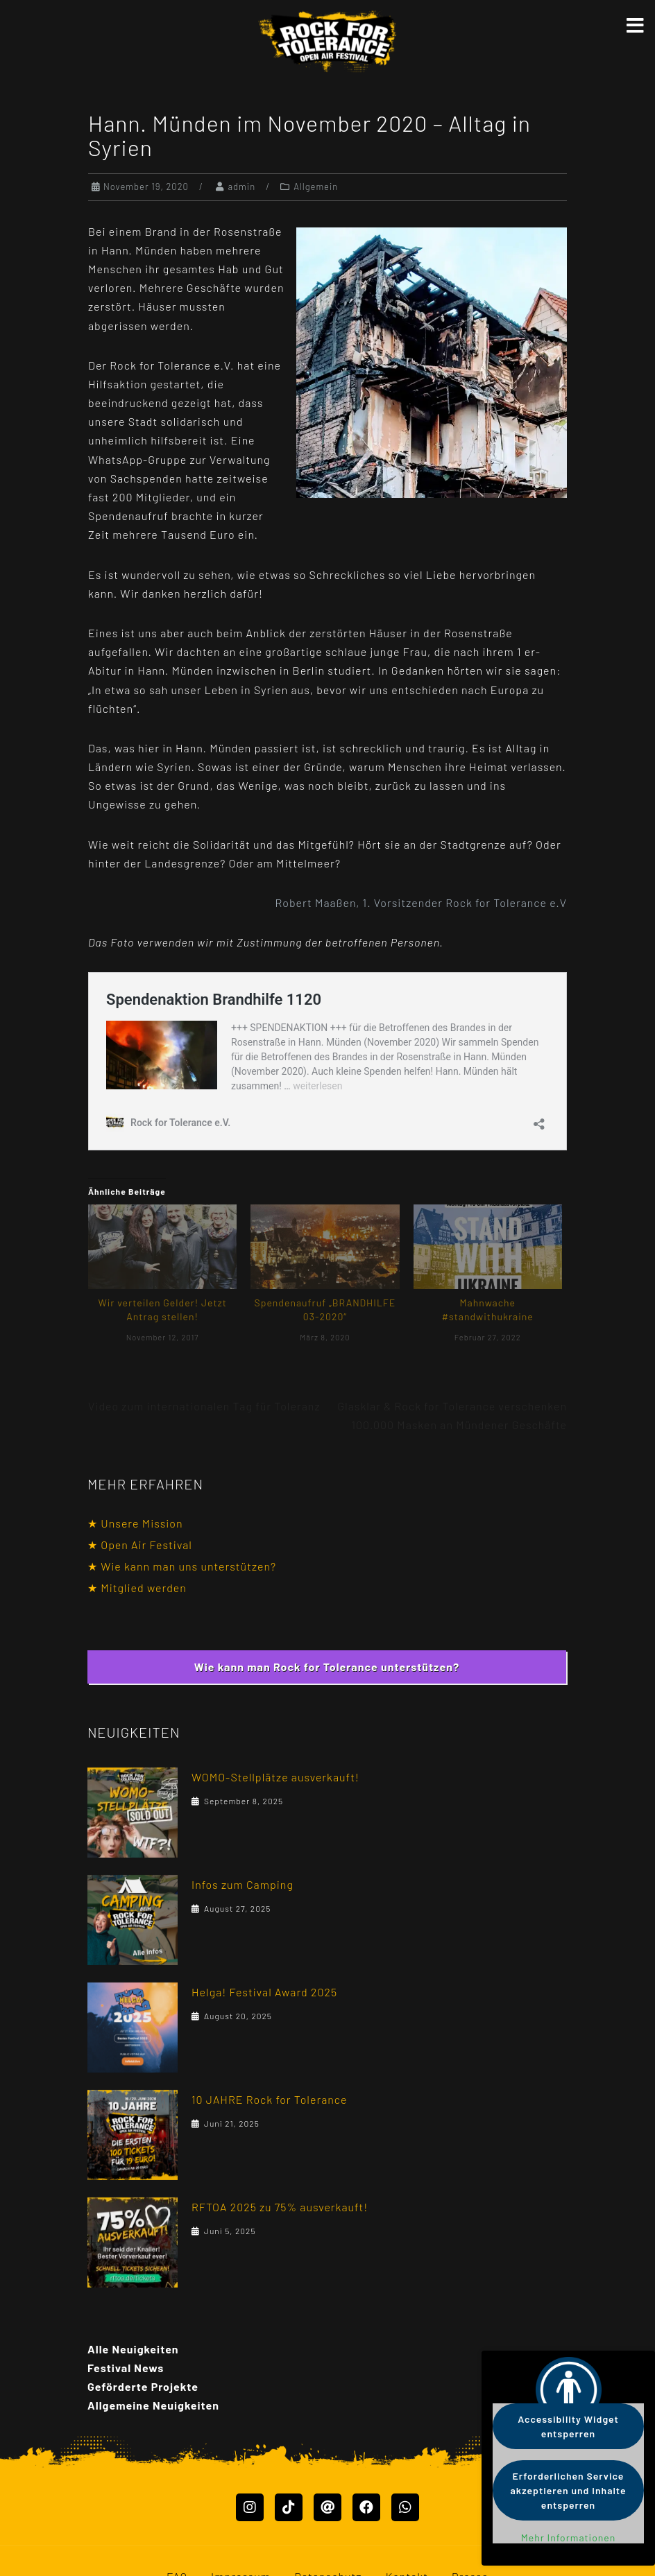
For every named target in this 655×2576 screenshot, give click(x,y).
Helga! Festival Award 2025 (264, 1991)
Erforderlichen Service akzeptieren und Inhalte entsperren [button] (569, 2490)
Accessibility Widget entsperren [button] (568, 2426)
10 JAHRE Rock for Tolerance (269, 2099)
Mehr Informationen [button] (568, 2537)
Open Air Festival (146, 1544)
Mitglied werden (144, 1587)
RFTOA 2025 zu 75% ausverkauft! (280, 2206)
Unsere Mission (141, 1523)
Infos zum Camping (243, 1884)
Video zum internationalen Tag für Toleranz (204, 1405)
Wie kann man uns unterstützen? (188, 1566)
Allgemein (316, 186)
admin (241, 186)
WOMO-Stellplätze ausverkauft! (275, 1776)
